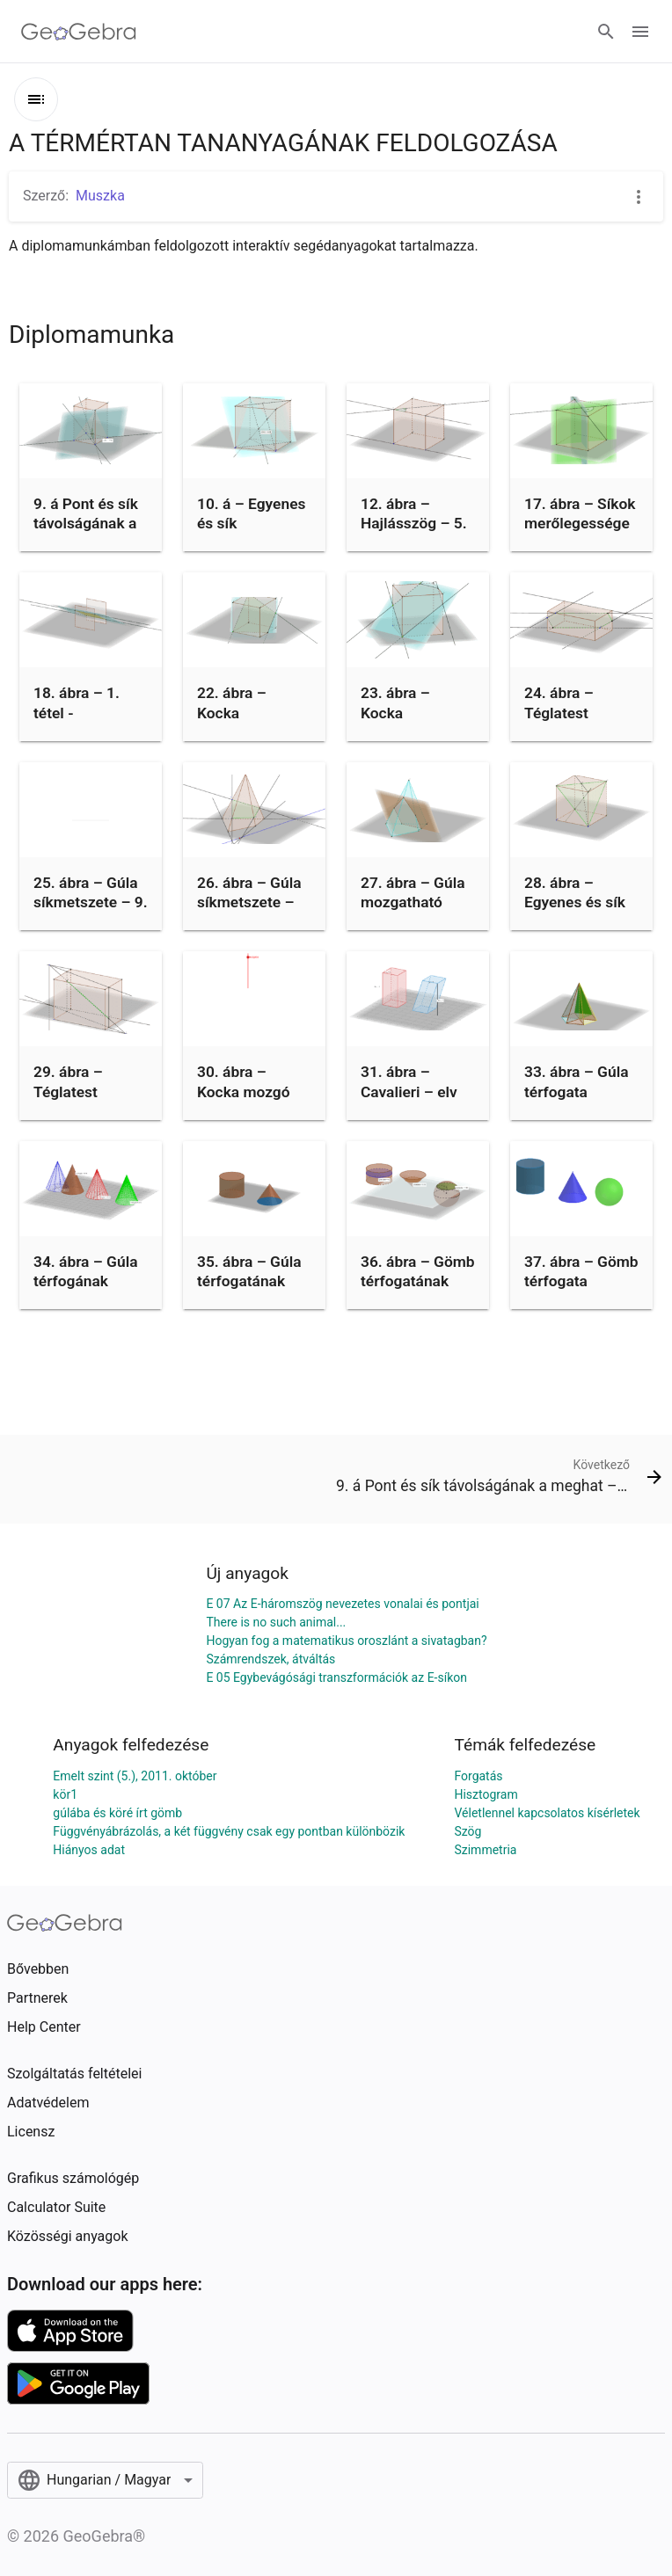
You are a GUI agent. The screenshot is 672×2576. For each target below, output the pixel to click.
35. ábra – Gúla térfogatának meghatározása (250, 1281)
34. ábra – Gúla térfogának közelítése (85, 1281)
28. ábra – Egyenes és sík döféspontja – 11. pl (574, 912)
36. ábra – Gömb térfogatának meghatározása (418, 1281)
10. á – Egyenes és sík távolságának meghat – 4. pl (251, 533)
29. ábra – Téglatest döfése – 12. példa (76, 1101)
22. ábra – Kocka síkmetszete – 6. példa (254, 722)
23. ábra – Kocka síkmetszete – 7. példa (418, 722)
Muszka (100, 195)
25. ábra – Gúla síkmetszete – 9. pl (90, 902)
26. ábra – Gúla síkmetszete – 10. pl (249, 902)
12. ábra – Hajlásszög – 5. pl (414, 523)
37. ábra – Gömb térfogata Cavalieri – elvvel (581, 1291)
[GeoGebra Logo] (78, 31)
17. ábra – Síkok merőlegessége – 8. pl (580, 523)
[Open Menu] (640, 31)
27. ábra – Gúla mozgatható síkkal (412, 902)
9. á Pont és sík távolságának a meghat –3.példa (85, 533)
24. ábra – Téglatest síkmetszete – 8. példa (581, 722)
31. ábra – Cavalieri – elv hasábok (409, 1091)
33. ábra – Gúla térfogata (576, 1081)
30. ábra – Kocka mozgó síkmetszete (243, 1091)
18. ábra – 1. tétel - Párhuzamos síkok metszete (85, 722)
